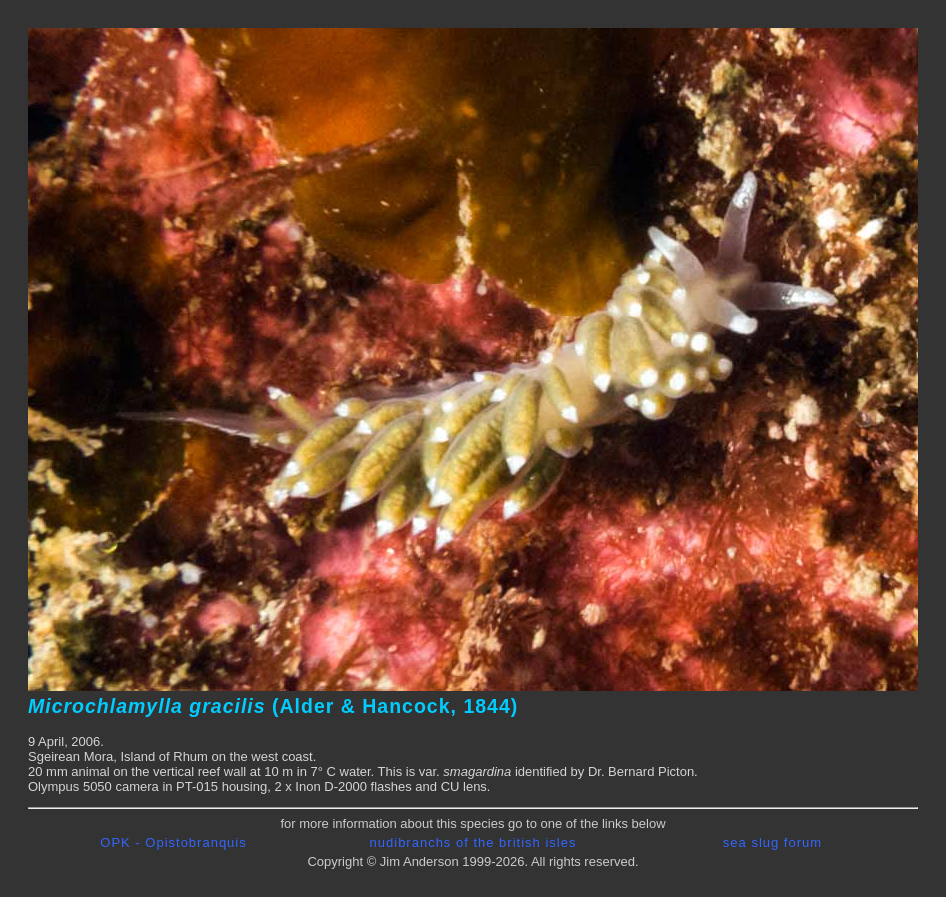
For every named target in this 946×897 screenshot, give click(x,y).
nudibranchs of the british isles (473, 842)
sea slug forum (772, 842)
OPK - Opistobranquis (173, 842)
